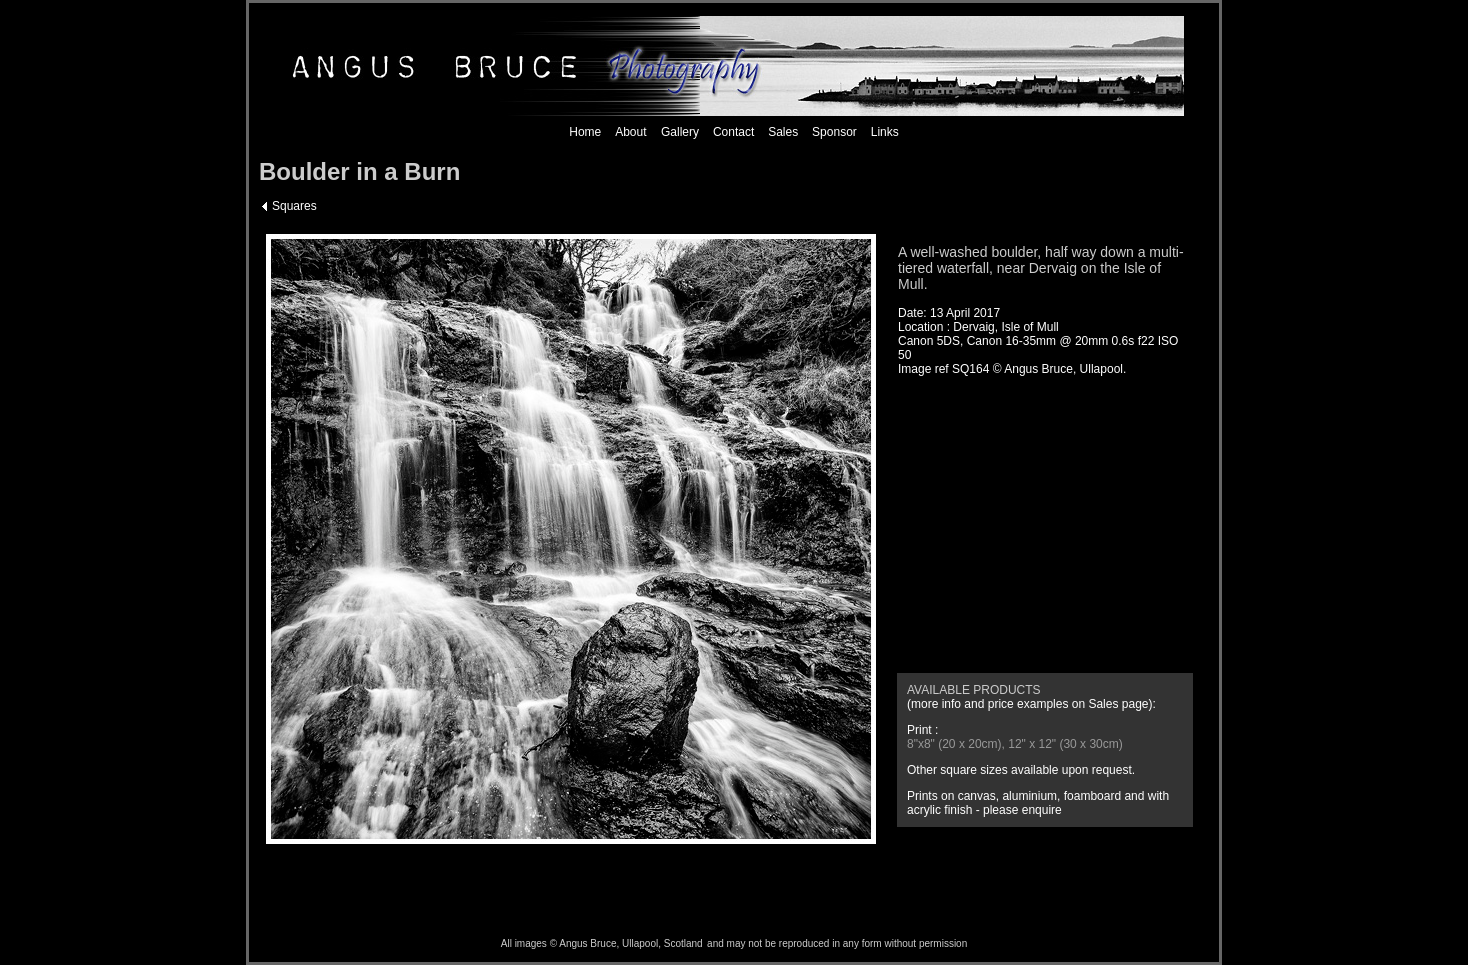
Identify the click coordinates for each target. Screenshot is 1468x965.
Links (885, 132)
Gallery (678, 132)
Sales (783, 132)
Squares (294, 206)
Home (585, 132)
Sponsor (834, 132)
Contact (733, 132)
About (630, 132)
